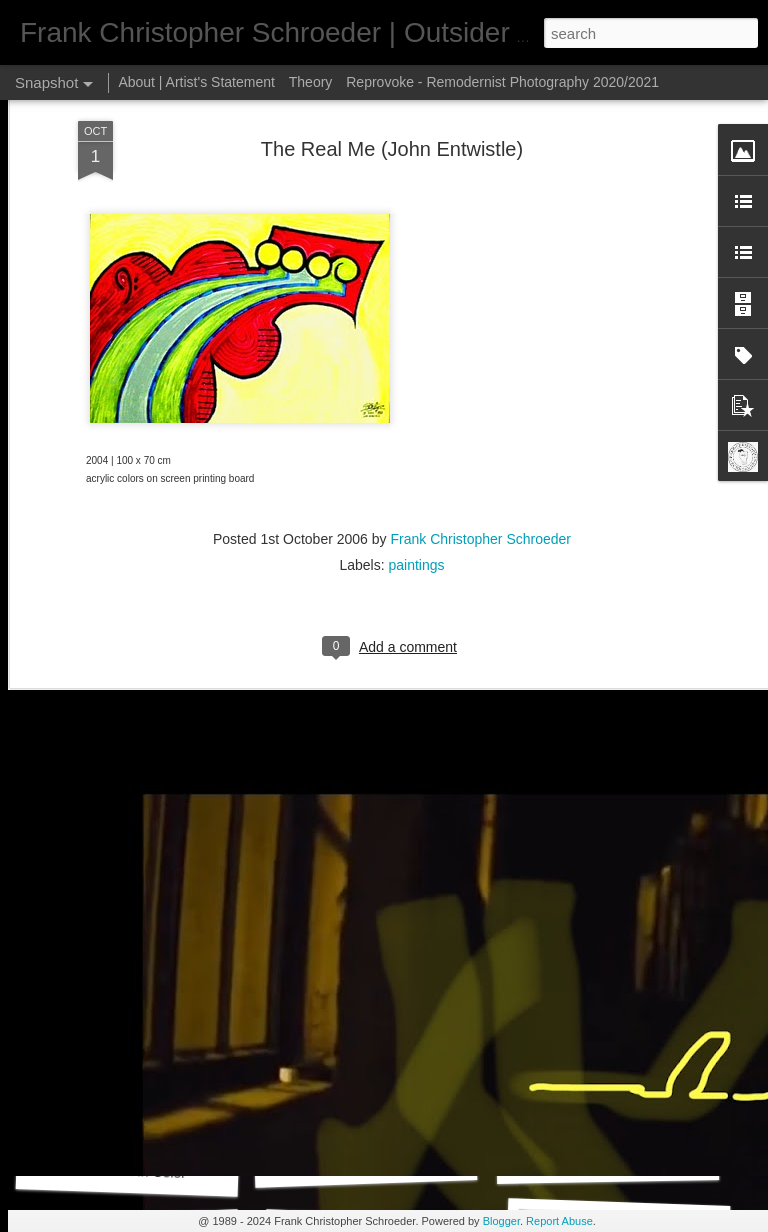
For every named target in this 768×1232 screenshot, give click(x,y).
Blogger (501, 1221)
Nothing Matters (616, 888)
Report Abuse (559, 1221)
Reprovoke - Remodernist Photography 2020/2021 (502, 82)
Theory (311, 82)
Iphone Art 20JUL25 (134, 899)
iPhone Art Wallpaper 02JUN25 (400, 891)
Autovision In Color (127, 1171)
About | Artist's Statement (196, 82)
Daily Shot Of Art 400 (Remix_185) (649, 1159)
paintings (417, 365)
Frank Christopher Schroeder (480, 339)
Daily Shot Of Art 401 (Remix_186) (406, 1160)
